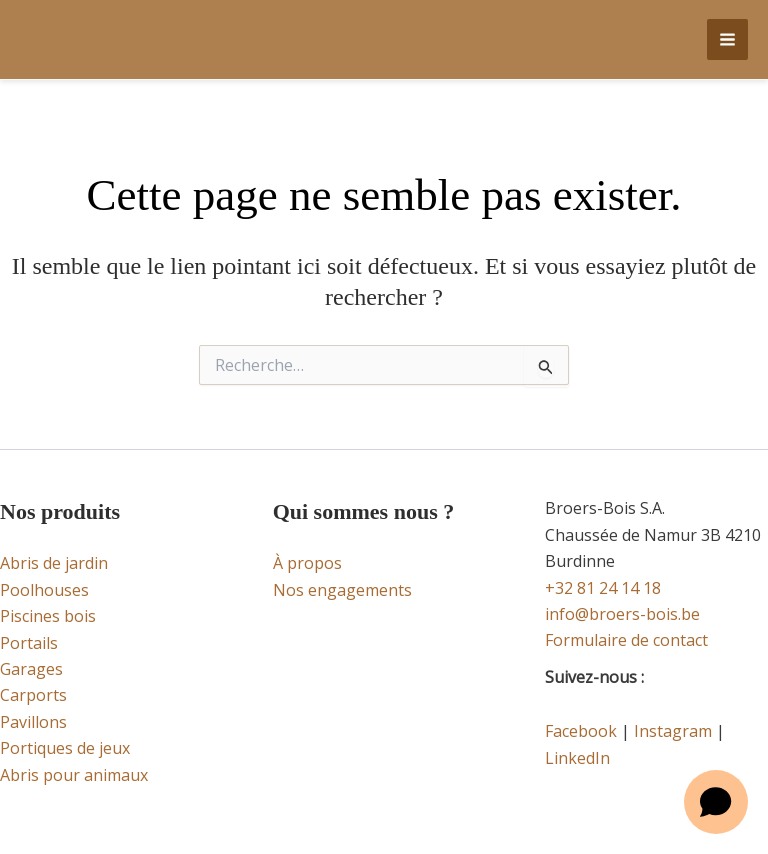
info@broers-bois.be (622, 614)
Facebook (581, 731)
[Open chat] (716, 802)
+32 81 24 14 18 (603, 588)
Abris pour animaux (74, 775)
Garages (31, 669)
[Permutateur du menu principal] (727, 39)
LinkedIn (577, 758)
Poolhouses (44, 590)
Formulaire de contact (626, 640)
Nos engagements (342, 590)
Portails (29, 643)
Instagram (673, 731)
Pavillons (33, 722)
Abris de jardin (54, 563)
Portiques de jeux (65, 748)
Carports (33, 695)
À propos (307, 563)
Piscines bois (48, 616)
